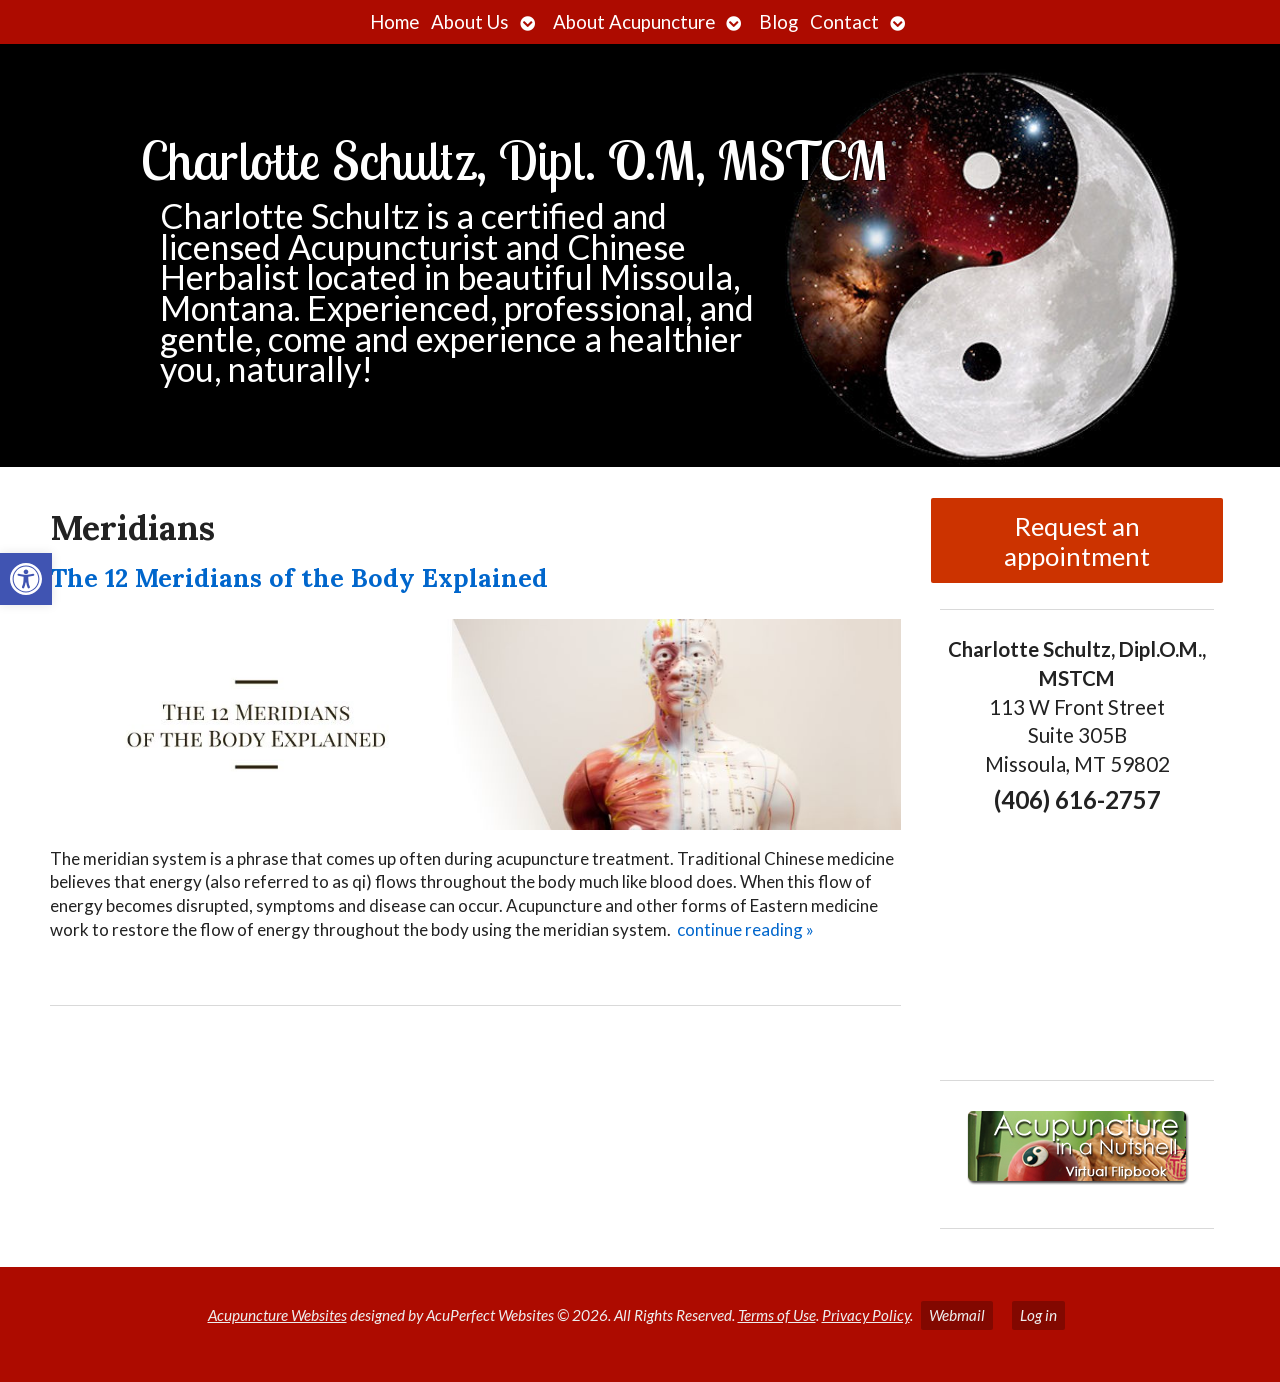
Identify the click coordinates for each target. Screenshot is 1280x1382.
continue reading (745, 929)
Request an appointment (1077, 541)
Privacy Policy (866, 1315)
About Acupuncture (634, 22)
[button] (26, 579)
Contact (844, 22)
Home (394, 22)
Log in (1038, 1315)
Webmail (957, 1315)
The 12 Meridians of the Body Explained (299, 577)
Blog (778, 22)
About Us (470, 22)
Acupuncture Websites (277, 1315)
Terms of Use (777, 1315)
